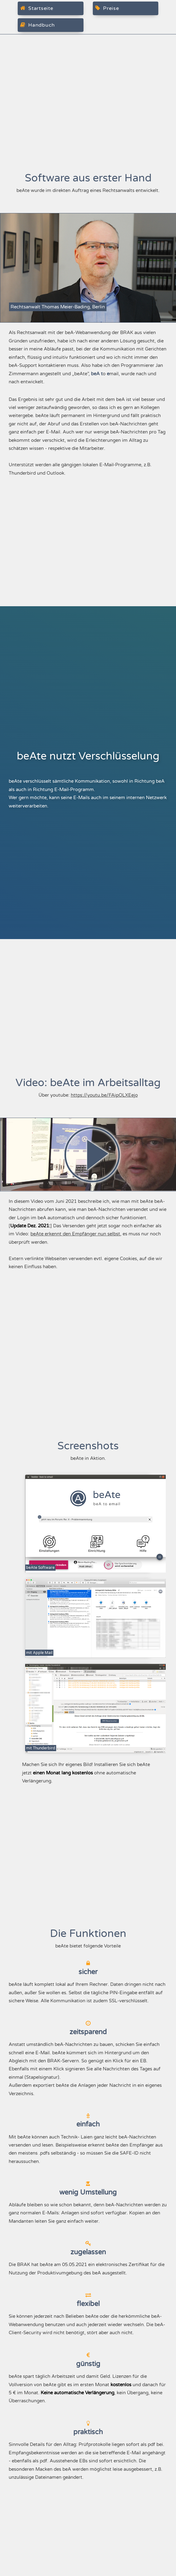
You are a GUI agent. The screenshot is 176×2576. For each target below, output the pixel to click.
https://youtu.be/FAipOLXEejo (104, 1095)
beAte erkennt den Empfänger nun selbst (75, 1234)
